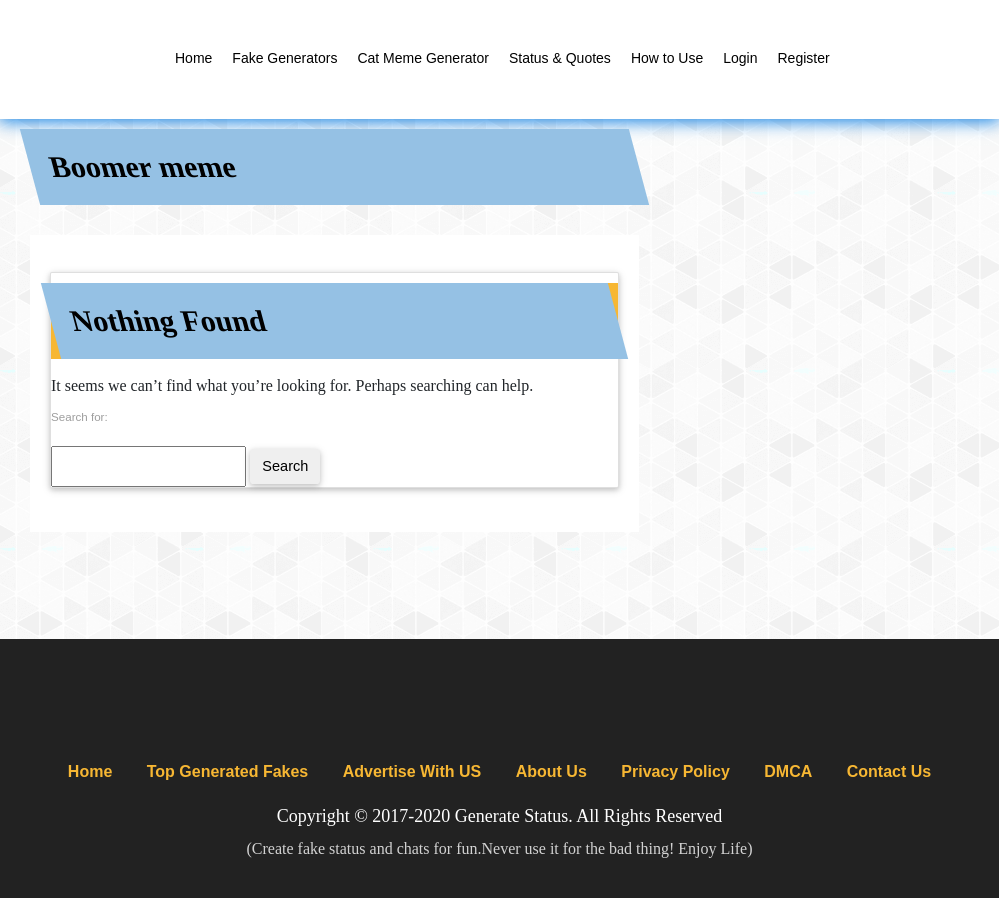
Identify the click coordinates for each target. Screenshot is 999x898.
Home (193, 58)
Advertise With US (412, 771)
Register (804, 58)
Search (285, 466)
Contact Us (889, 771)
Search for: (79, 416)
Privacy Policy (675, 771)
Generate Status (511, 816)
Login (740, 58)
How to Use (667, 58)
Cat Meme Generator (423, 58)
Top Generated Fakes (228, 771)
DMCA (788, 771)
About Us (551, 771)
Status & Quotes (560, 58)
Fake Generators (284, 58)
